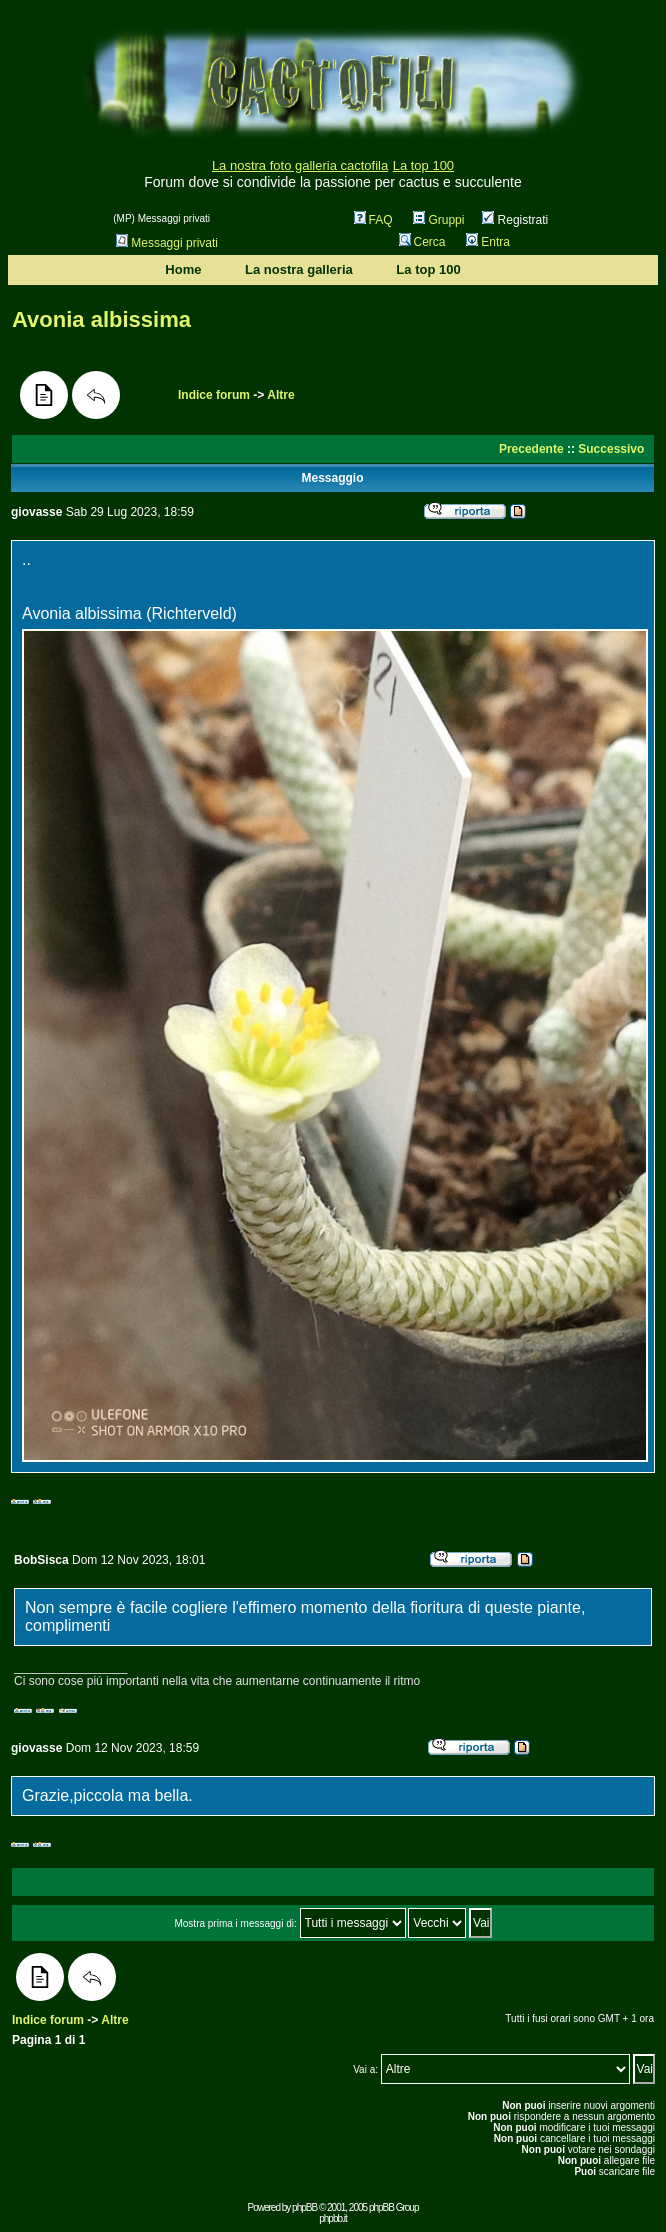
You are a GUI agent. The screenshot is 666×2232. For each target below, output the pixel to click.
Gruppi (438, 220)
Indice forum (214, 395)
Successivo (611, 449)
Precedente (531, 449)
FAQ (373, 220)
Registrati (515, 220)
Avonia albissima (101, 319)
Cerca (422, 242)
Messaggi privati (167, 243)
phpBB (304, 2207)
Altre (280, 395)
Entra (488, 242)
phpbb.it (333, 2218)
